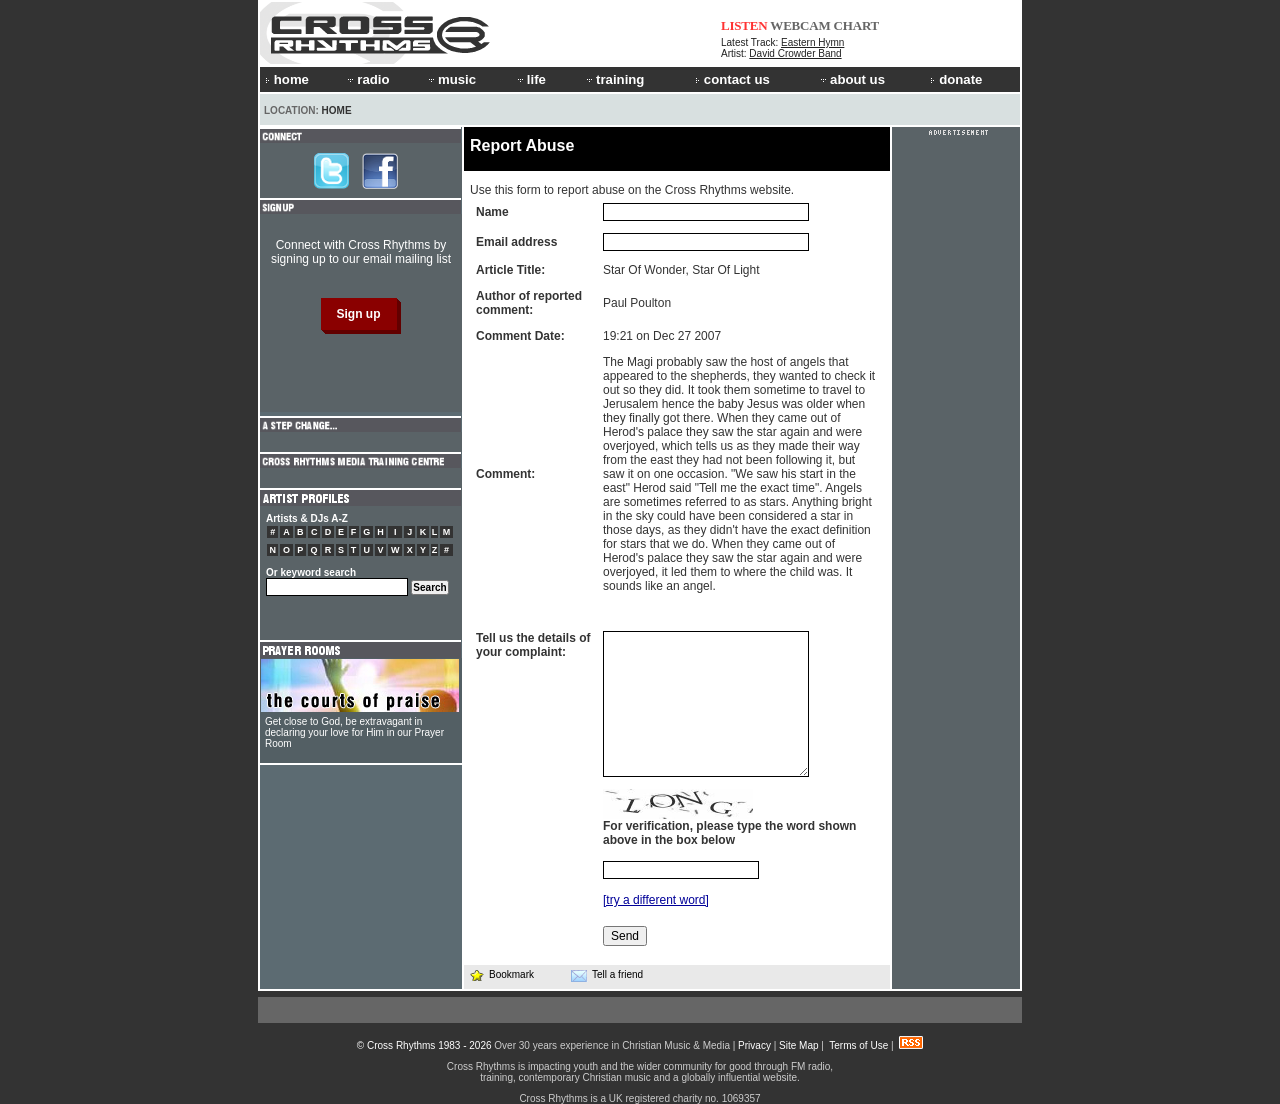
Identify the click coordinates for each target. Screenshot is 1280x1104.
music (451, 79)
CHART (857, 25)
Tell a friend (607, 975)
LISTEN (744, 25)
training (614, 79)
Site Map (798, 1045)
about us (851, 79)
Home (337, 110)
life (530, 79)
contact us (732, 79)
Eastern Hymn (812, 42)
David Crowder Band (795, 53)
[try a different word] (656, 900)
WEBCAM (800, 25)
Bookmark (501, 974)
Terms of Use (858, 1045)
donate (956, 79)
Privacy (754, 1045)
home (287, 79)
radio (367, 79)
